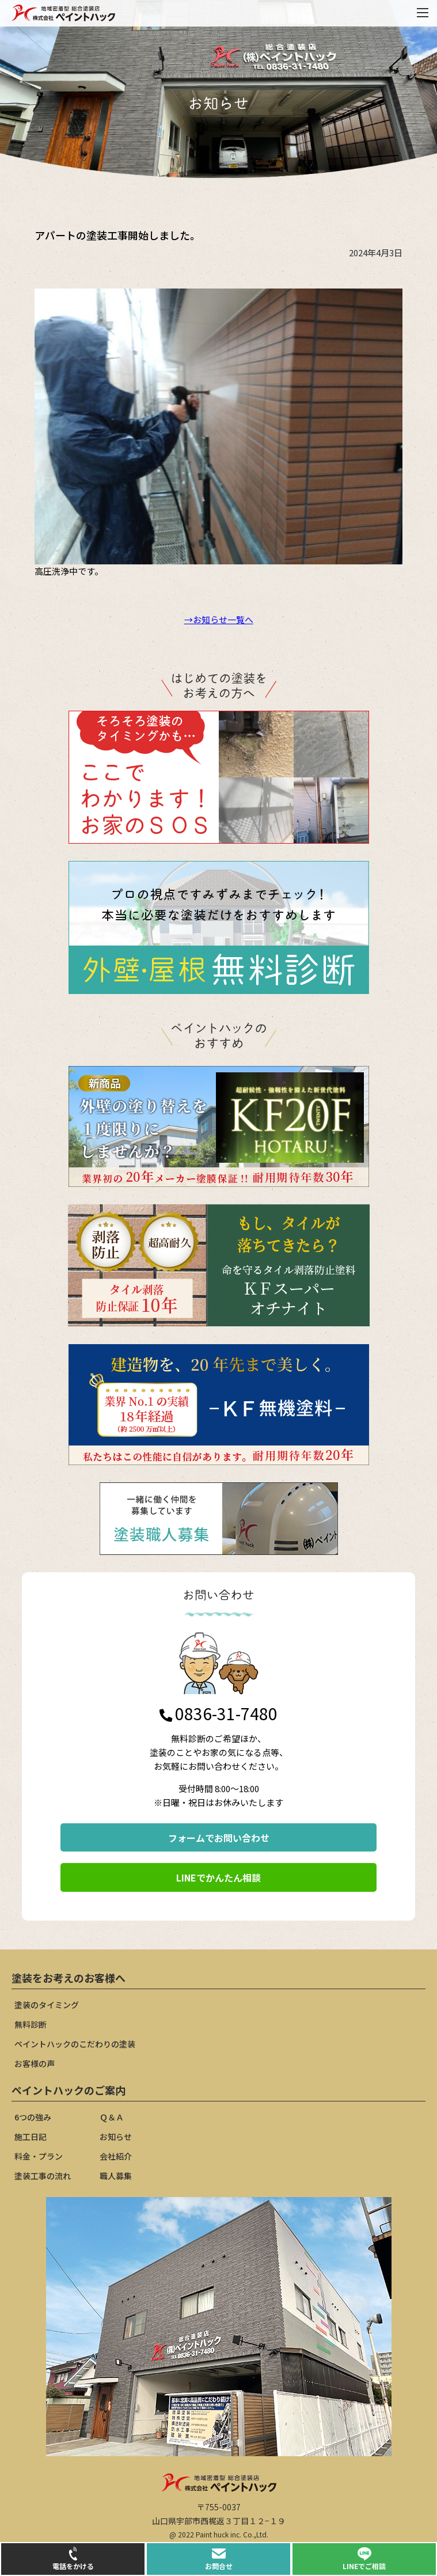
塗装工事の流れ (42, 2176)
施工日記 (30, 2136)
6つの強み (32, 2117)
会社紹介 (116, 2156)
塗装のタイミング (46, 2004)
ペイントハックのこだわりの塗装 (74, 2044)
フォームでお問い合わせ (218, 1838)
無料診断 (30, 2024)
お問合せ (219, 2559)
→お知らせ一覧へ (218, 619)
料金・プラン (38, 2156)
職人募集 (116, 2176)
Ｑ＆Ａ (112, 2117)
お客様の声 (34, 2063)
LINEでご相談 (364, 2559)
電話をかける (73, 2559)
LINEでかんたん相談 (218, 1877)
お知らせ (116, 2136)
